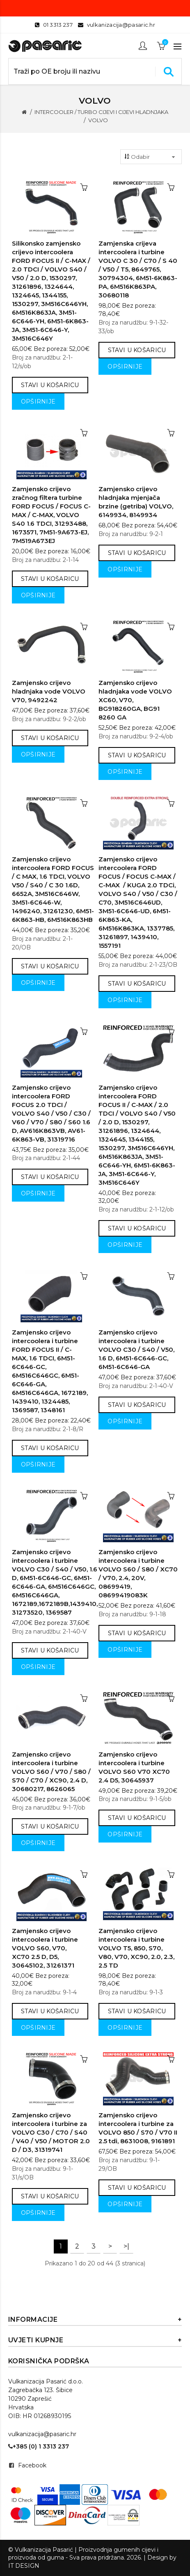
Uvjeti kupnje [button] (95, 2340)
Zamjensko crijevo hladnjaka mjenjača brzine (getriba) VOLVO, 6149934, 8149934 (135, 502)
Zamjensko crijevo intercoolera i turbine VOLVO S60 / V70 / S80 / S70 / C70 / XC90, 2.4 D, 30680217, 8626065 (51, 1771)
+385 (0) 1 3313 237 (38, 2446)
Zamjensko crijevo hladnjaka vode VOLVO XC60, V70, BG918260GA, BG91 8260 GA (135, 700)
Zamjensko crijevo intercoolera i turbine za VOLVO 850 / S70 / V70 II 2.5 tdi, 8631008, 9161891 (137, 2128)
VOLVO (98, 120)
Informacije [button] (95, 2319)
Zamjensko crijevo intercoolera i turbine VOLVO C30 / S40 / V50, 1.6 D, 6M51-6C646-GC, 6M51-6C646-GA (136, 1349)
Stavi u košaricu (50, 385)
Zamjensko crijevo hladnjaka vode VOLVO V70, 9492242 (48, 691)
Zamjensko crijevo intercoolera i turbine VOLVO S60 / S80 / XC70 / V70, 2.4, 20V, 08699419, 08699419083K (138, 1573)
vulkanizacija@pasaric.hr (121, 24)
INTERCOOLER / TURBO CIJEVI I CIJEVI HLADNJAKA (101, 112)
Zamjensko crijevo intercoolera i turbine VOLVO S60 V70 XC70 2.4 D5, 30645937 (134, 1767)
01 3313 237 (58, 24)
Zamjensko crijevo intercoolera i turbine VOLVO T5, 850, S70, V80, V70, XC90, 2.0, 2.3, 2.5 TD (136, 1948)
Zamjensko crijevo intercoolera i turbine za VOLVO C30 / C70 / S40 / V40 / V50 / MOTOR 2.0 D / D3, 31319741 (51, 2132)
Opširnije (38, 401)
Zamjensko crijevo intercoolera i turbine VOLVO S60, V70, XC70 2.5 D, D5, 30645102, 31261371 (45, 1948)
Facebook (32, 2465)
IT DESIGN (23, 2565)
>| (126, 2246)
